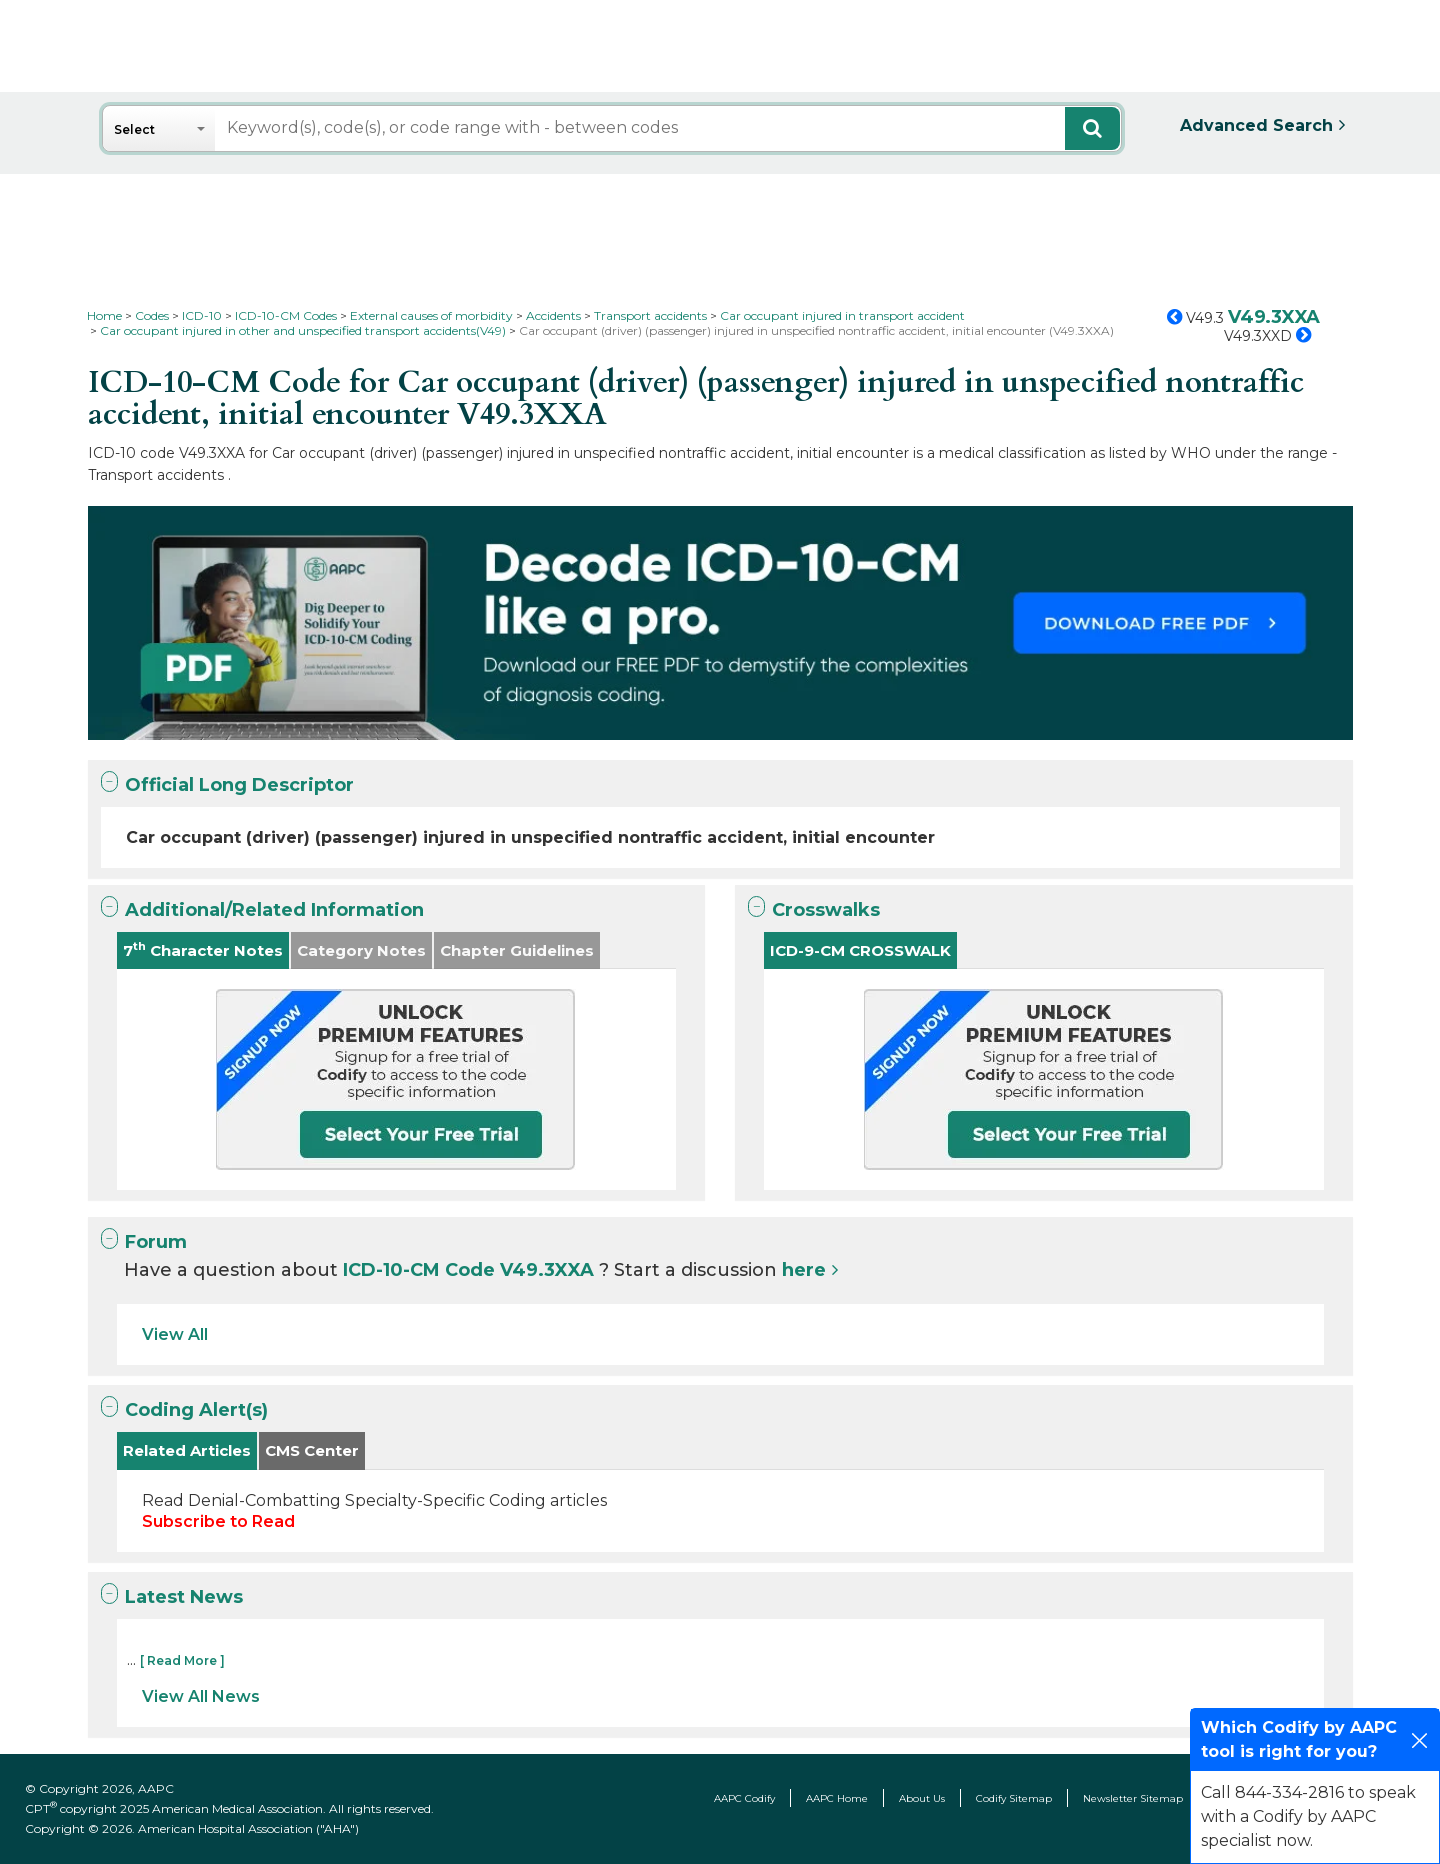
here (804, 1270)
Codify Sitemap (1014, 1798)
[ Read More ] (182, 1660)
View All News (201, 1696)
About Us (922, 1798)
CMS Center (312, 1450)
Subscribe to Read (218, 1521)
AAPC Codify (744, 1798)
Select (134, 129)
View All (175, 1334)
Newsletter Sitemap (1133, 1798)
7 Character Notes (203, 949)
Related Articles (187, 1450)
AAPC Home (837, 1798)
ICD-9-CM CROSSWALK (860, 950)
